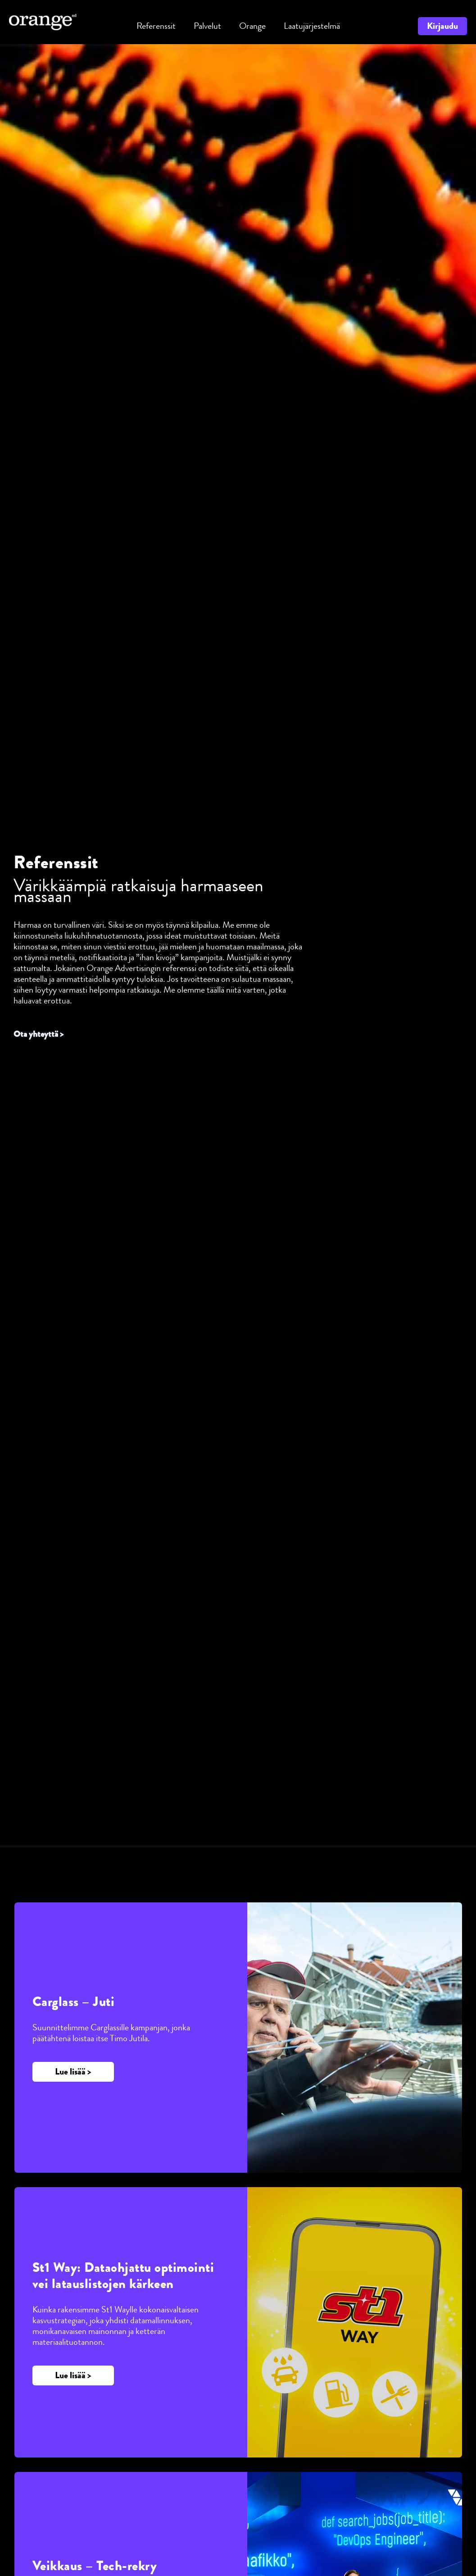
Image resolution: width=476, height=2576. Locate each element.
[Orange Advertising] (43, 20)
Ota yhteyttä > (40, 1033)
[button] (207, 26)
